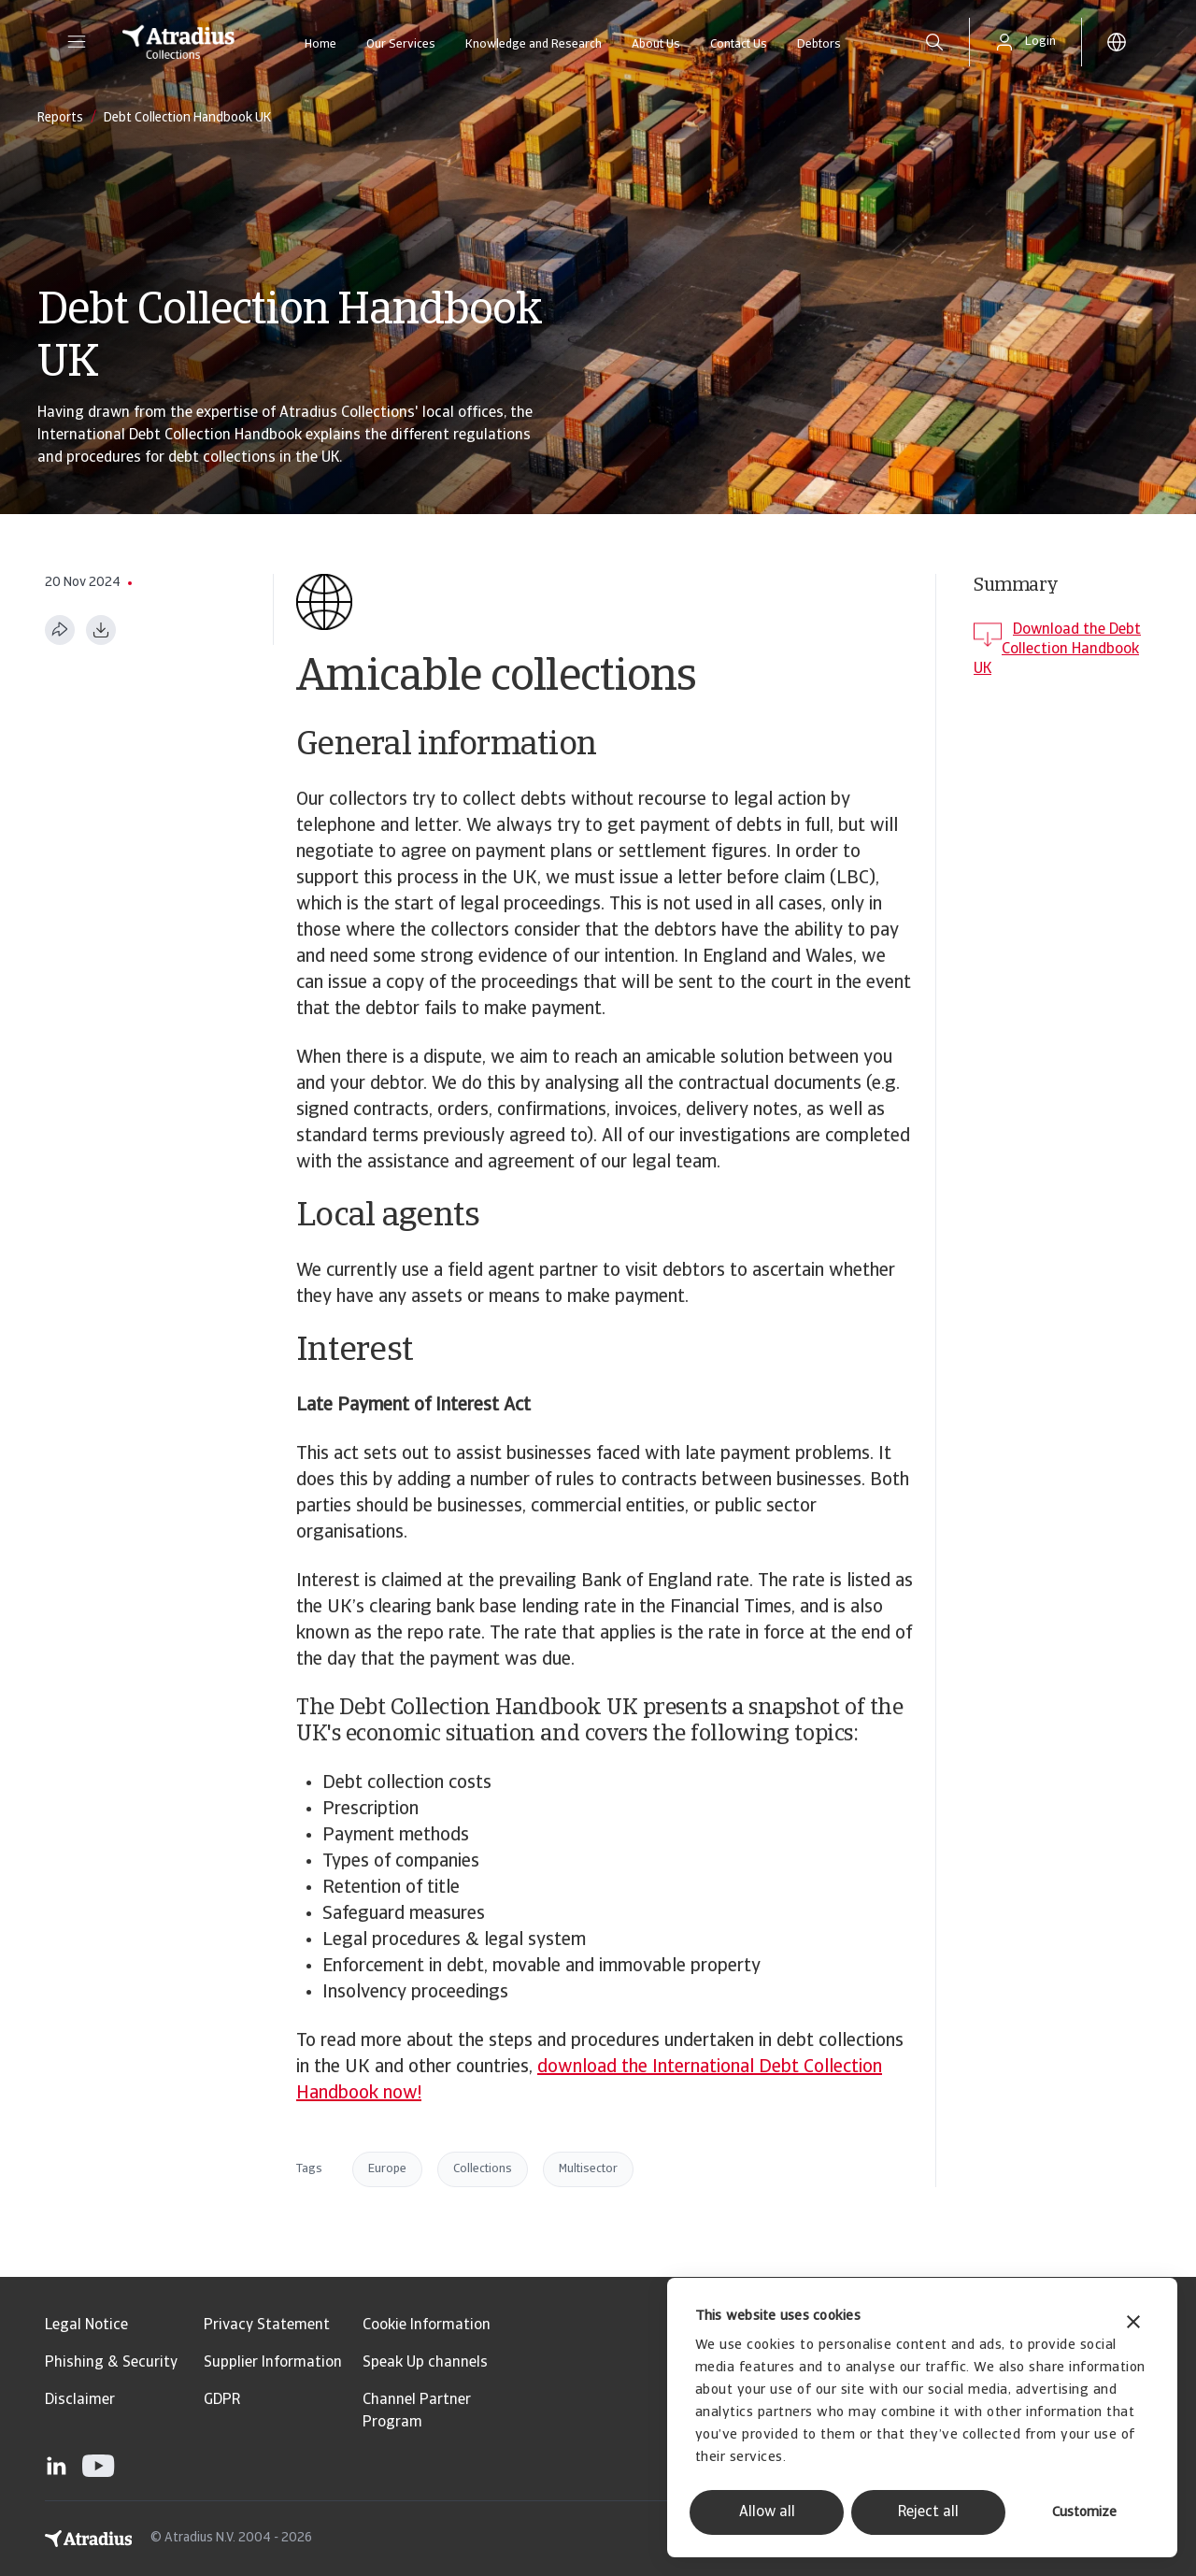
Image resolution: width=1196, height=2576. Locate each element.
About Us (656, 44)
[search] (934, 42)
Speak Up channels (425, 2362)
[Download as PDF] (101, 630)
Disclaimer (80, 2400)
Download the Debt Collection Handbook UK (1057, 650)
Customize (1084, 2513)
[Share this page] (60, 630)
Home (320, 44)
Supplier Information (273, 2362)
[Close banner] (1133, 2324)
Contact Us (738, 44)
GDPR (222, 2400)
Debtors (819, 44)
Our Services (400, 44)
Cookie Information (427, 2325)
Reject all (928, 2512)
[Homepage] (178, 42)
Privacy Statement (267, 2325)
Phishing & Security (111, 2362)
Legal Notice (86, 2325)
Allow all (767, 2512)
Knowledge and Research (533, 44)
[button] (76, 42)
